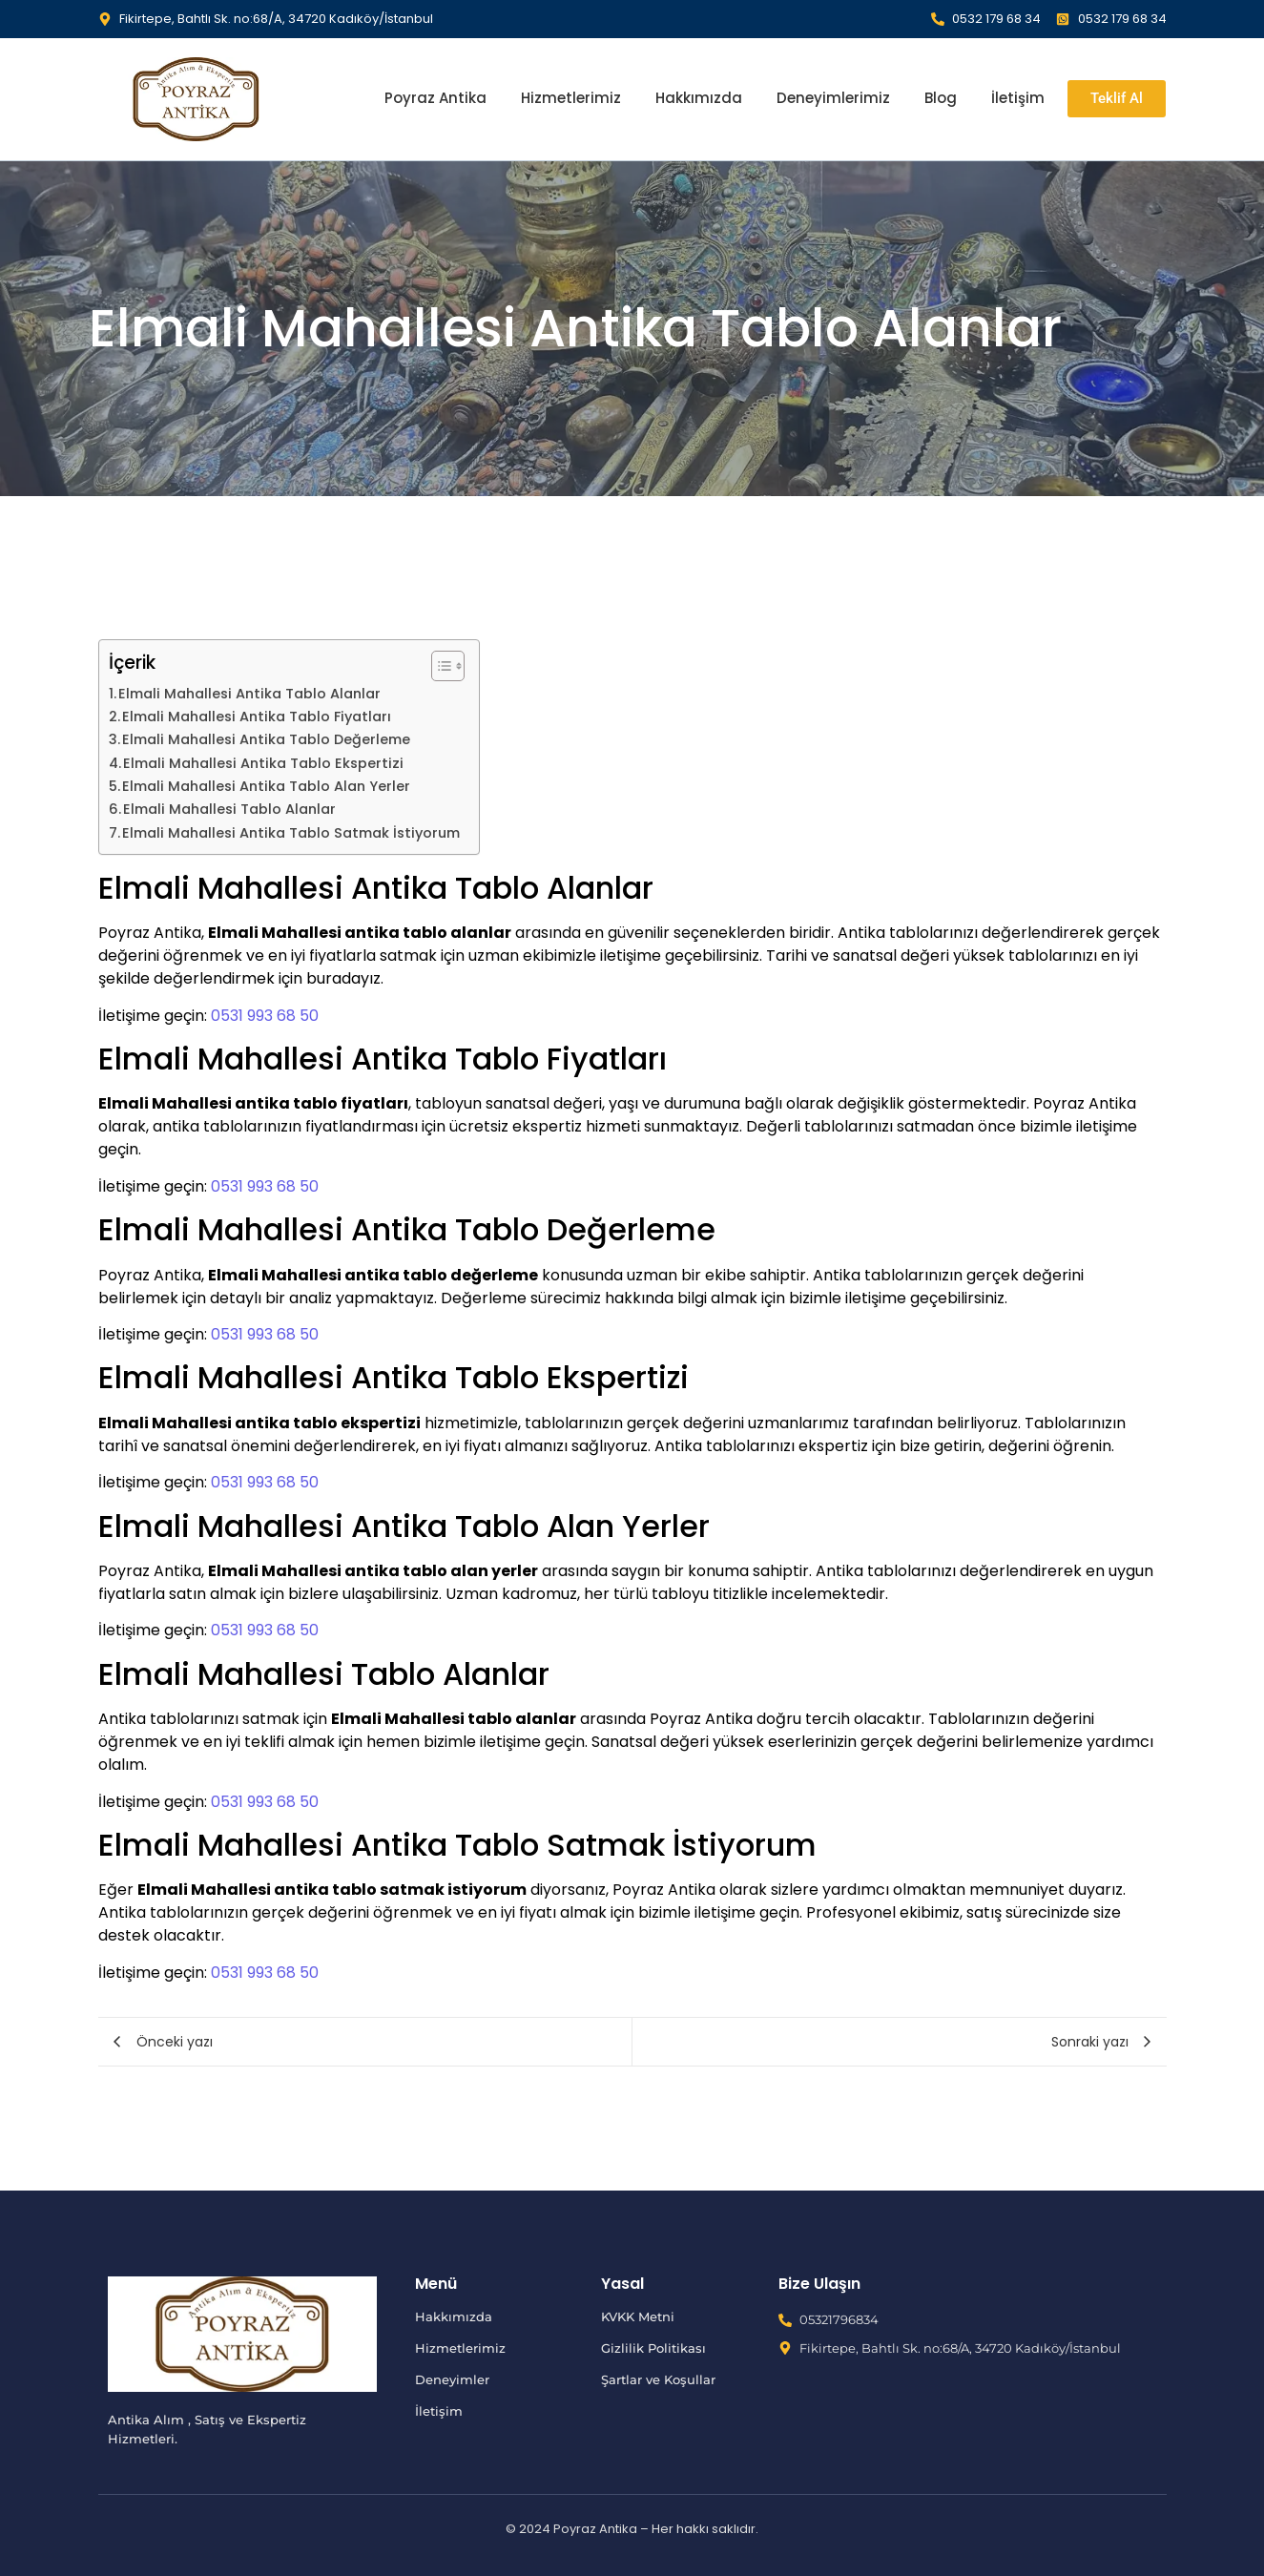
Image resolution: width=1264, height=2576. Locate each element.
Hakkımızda (698, 98)
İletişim (1018, 98)
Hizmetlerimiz (571, 98)
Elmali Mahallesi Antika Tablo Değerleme (266, 739)
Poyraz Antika (435, 98)
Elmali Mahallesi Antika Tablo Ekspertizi (263, 763)
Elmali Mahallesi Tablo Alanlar (229, 809)
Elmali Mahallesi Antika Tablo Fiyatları (256, 716)
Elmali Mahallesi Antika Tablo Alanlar (249, 693)
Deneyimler (452, 2379)
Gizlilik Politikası (653, 2348)
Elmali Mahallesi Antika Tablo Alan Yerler (266, 786)
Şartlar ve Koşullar (658, 2379)
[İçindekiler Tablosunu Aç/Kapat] (438, 666)
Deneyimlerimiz (833, 98)
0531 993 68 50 (265, 1016)
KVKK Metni (637, 2316)
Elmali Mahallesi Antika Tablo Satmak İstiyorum (291, 832)
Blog (940, 98)
